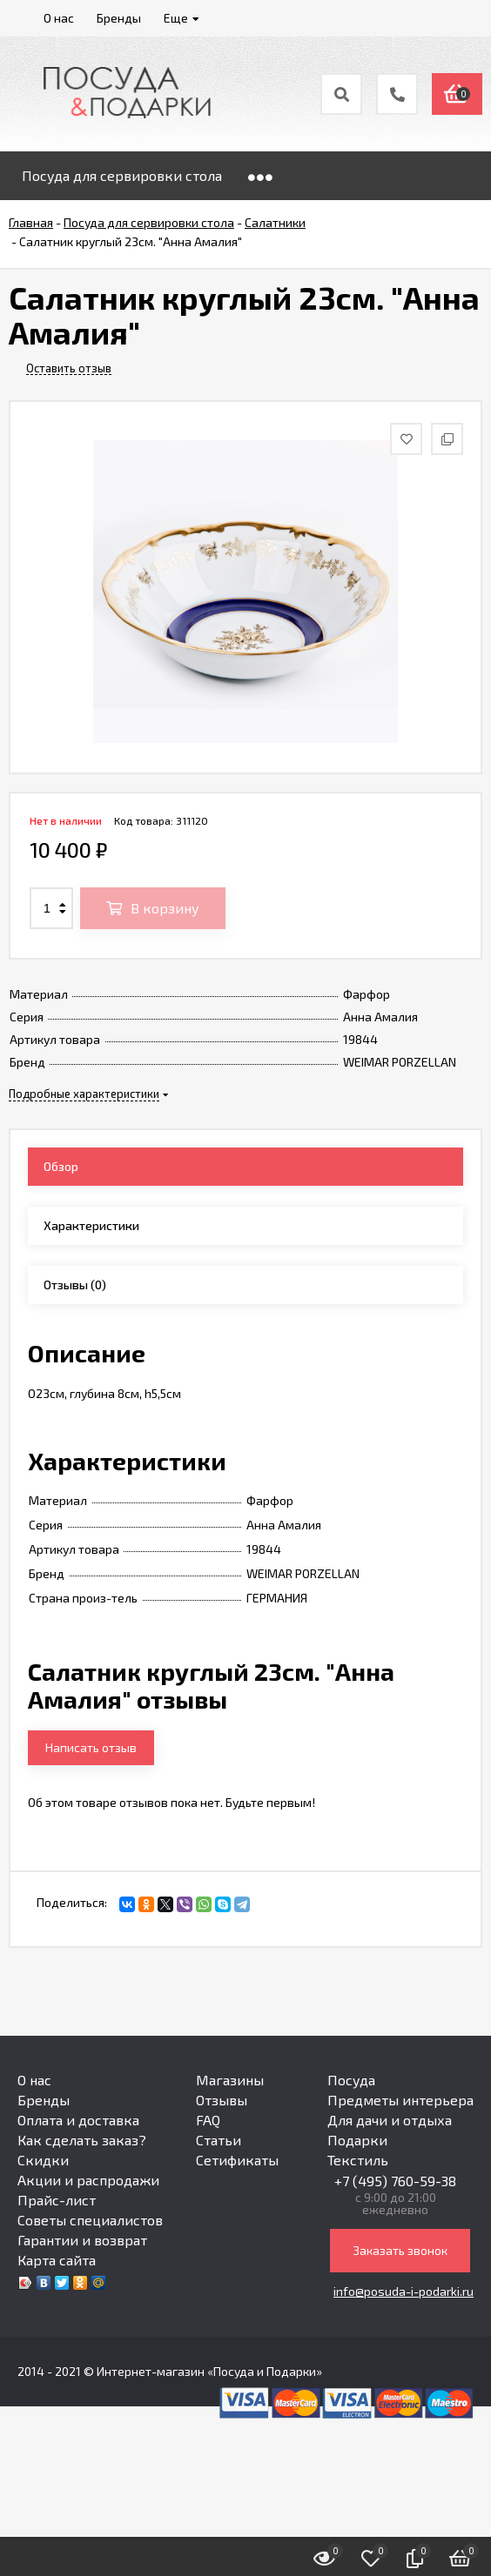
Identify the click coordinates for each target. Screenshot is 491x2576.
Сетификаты (237, 2159)
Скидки (43, 2159)
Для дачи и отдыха (389, 2119)
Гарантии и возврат (82, 2239)
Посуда (351, 2079)
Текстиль (357, 2159)
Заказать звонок (400, 2250)
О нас (34, 2079)
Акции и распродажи (88, 2179)
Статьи (218, 2139)
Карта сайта (56, 2259)
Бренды (43, 2099)
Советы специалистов (90, 2219)
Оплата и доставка (78, 2119)
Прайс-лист (56, 2199)
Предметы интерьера (400, 2099)
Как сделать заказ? (81, 2139)
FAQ (208, 2119)
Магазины (230, 2079)
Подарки (357, 2139)
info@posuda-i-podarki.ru (403, 2291)
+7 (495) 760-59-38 (395, 2180)
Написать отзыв (91, 1747)
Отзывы (221, 2099)
